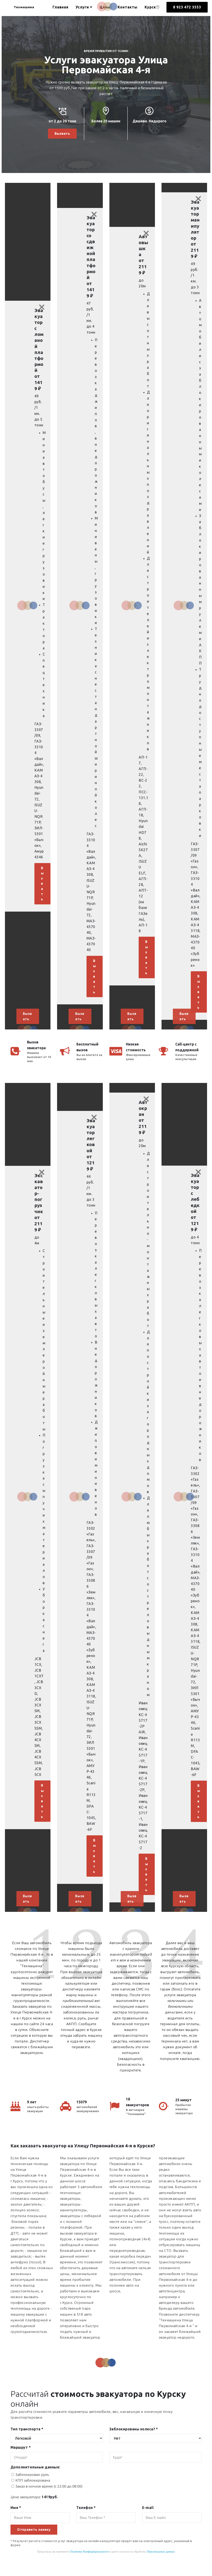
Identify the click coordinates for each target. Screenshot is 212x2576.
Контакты (127, 7)
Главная (60, 7)
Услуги (82, 7)
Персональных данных (161, 2561)
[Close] (42, 307)
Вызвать (62, 134)
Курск (152, 7)
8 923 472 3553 (187, 7)
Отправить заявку (35, 2539)
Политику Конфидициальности (89, 2561)
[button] (28, 608)
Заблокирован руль (32, 2483)
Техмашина (28, 7)
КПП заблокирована (32, 2489)
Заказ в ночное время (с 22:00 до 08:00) (48, 2495)
